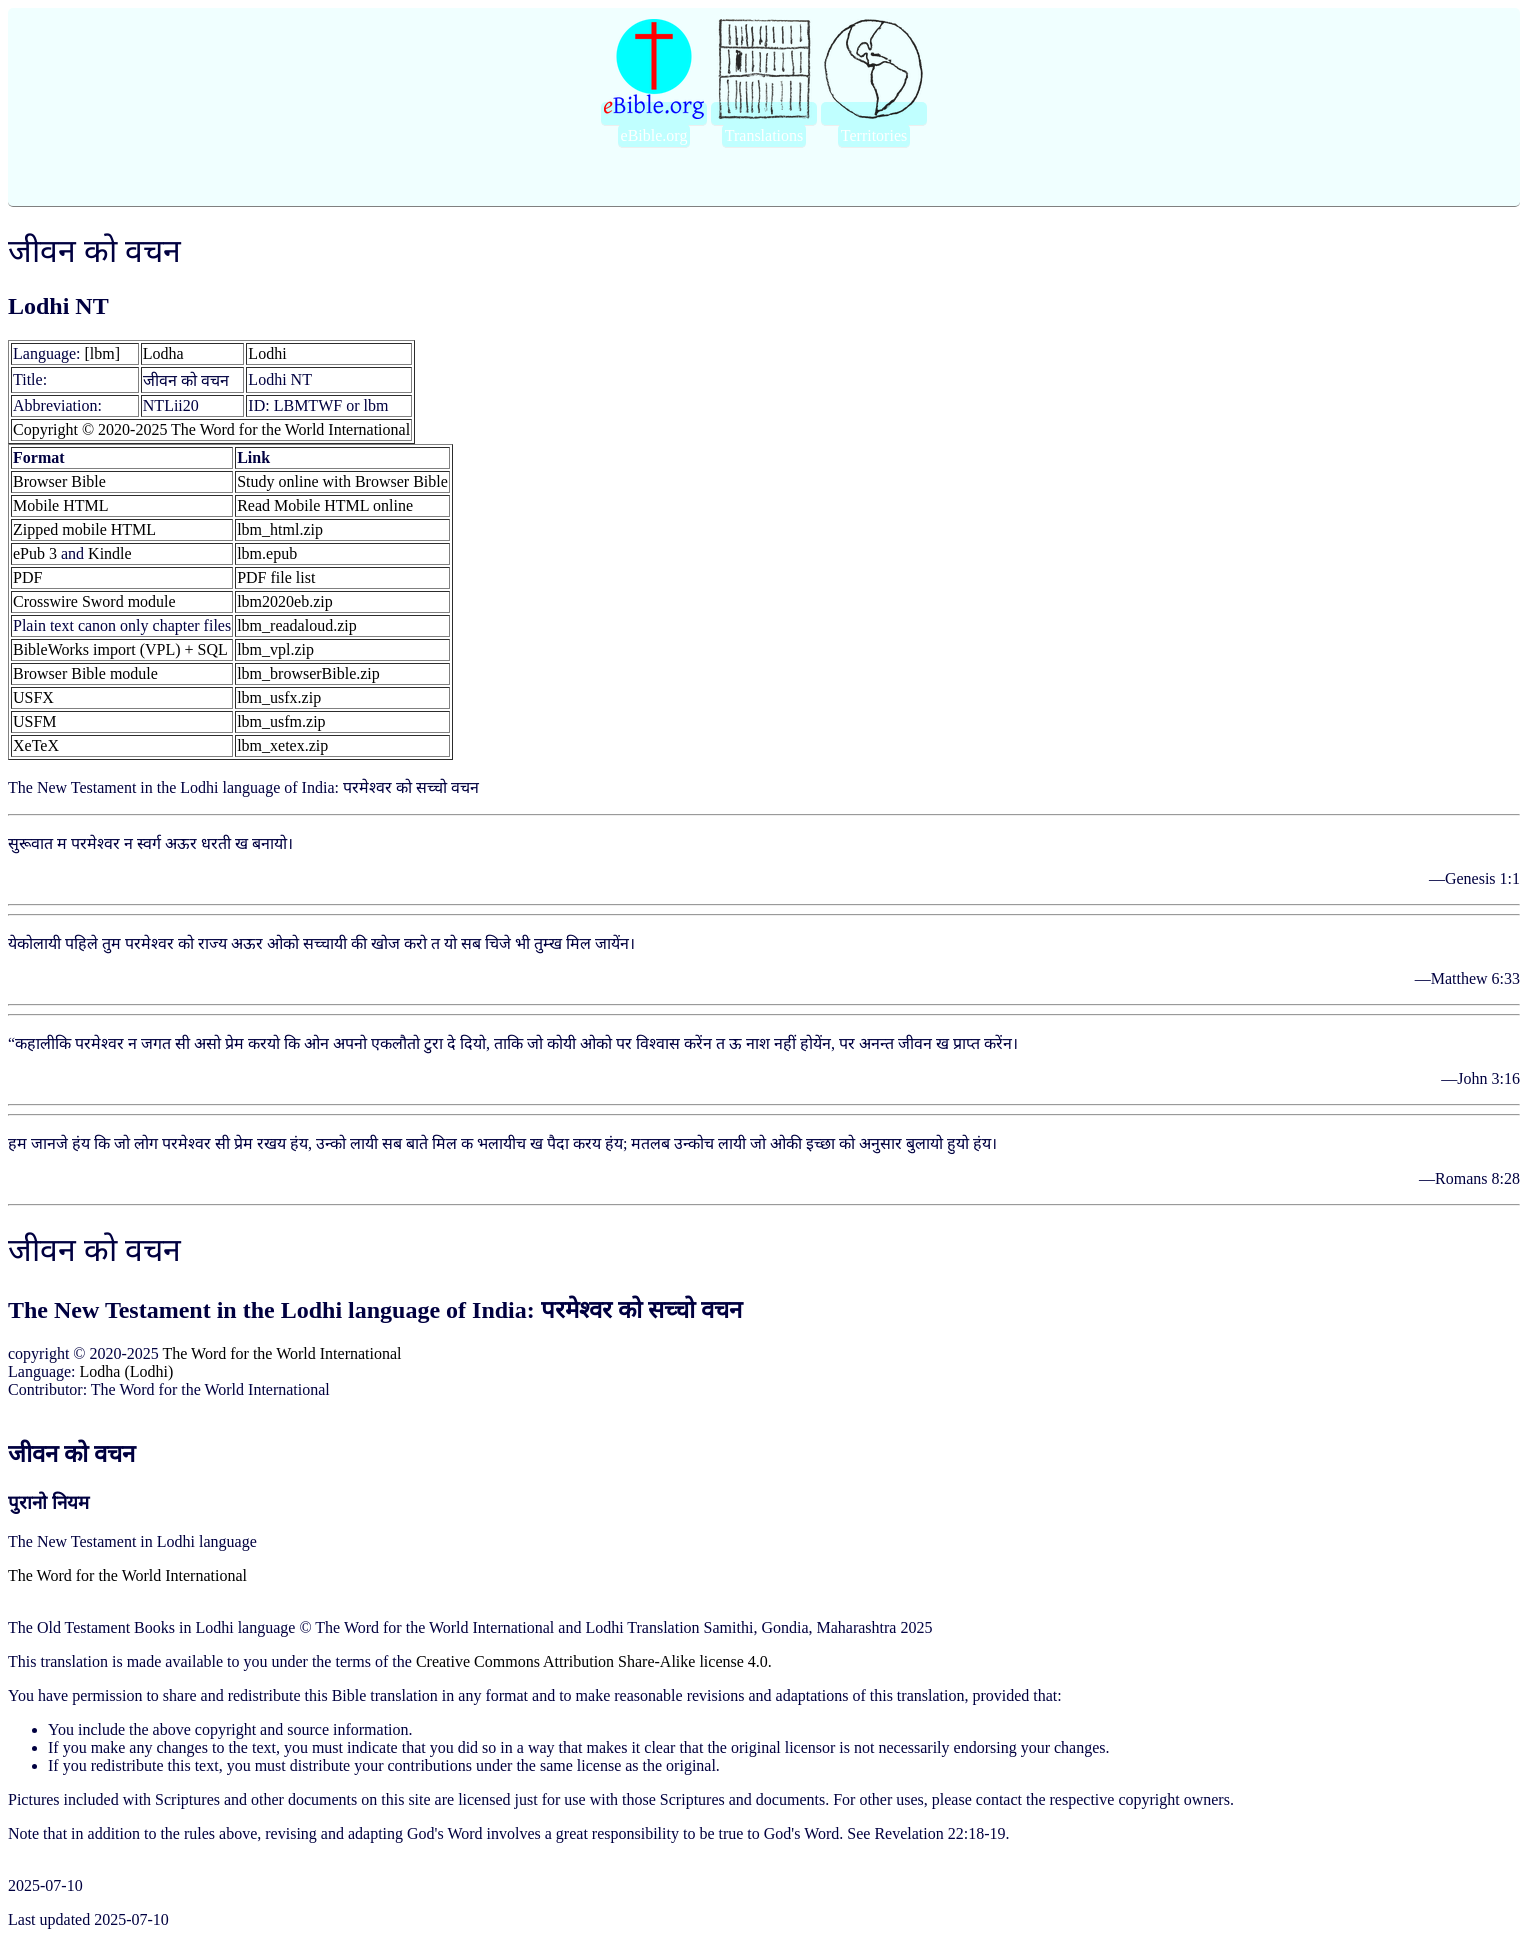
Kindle (110, 553)
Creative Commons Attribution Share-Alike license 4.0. (594, 1661)
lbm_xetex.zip (282, 745)
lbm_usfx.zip (279, 697)
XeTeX (36, 745)
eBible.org (654, 135)
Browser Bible (59, 481)
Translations (764, 135)
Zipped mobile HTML (84, 529)
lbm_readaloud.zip (297, 625)
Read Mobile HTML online (325, 505)
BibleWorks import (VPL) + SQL (120, 649)
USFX (33, 697)
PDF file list (276, 577)
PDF (27, 577)
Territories (874, 135)
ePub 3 (35, 553)
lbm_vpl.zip (275, 649)
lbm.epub (267, 553)
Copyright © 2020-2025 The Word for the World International (211, 429)
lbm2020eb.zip (285, 601)
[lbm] (103, 353)
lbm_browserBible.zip (308, 673)
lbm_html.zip (280, 529)
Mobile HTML (61, 505)
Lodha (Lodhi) (127, 1371)
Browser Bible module (85, 673)
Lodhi (267, 353)
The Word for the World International (282, 1353)
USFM (35, 721)
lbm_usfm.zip (281, 721)
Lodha (163, 353)
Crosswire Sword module (94, 601)
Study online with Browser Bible (342, 481)
